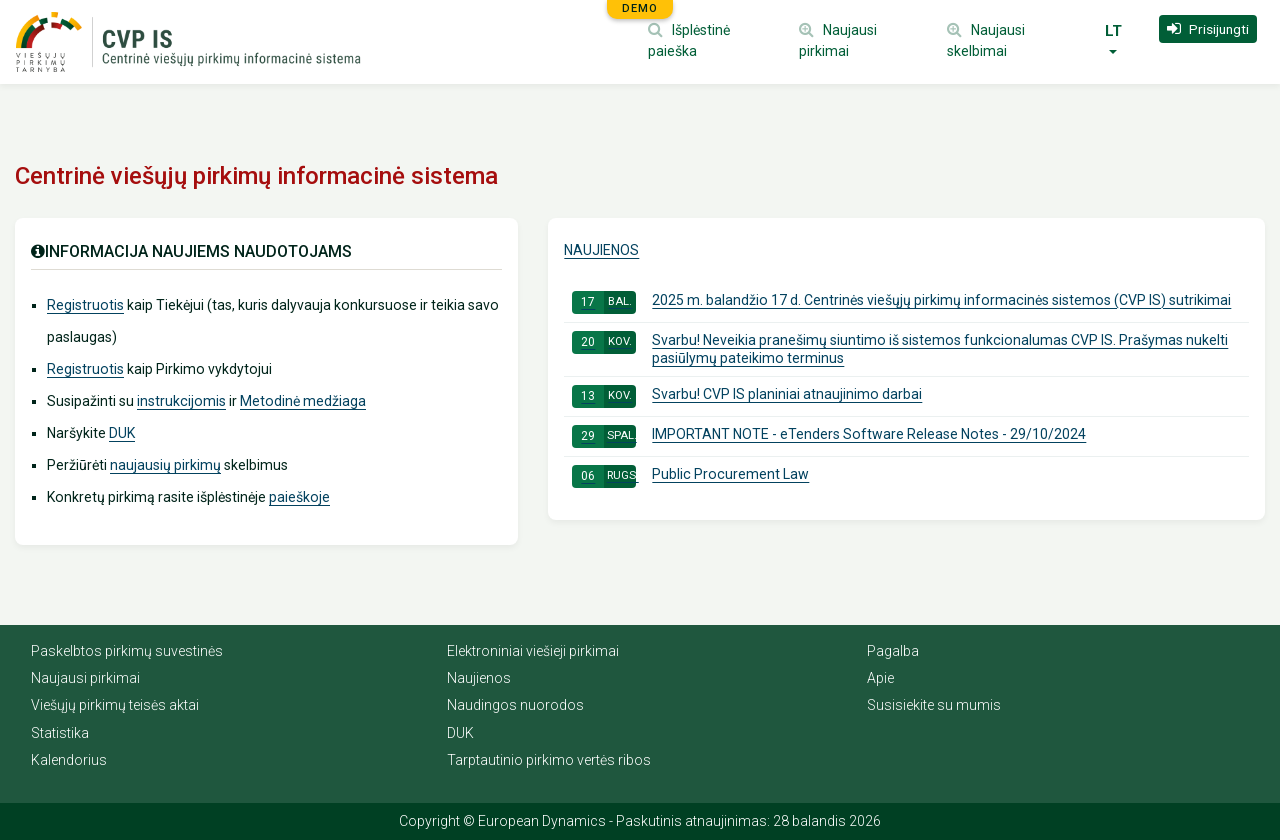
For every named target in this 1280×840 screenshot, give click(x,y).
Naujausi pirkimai (85, 678)
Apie (880, 678)
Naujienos (601, 250)
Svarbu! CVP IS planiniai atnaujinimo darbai (747, 396)
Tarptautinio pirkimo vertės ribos (549, 760)
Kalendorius (69, 760)
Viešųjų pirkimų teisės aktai (115, 705)
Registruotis (85, 305)
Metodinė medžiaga (303, 401)
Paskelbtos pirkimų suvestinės (127, 651)
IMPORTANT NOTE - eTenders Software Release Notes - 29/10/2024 (829, 436)
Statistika (60, 733)
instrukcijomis (181, 401)
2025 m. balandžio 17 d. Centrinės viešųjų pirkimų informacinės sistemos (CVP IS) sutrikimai (901, 302)
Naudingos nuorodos (515, 705)
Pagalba (893, 651)
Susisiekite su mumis (934, 705)
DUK (122, 433)
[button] (1208, 29)
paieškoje (299, 497)
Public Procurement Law (690, 476)
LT (1113, 31)
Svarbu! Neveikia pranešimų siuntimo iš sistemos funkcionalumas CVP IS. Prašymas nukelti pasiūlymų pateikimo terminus (900, 348)
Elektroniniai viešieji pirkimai (533, 651)
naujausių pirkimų (165, 465)
